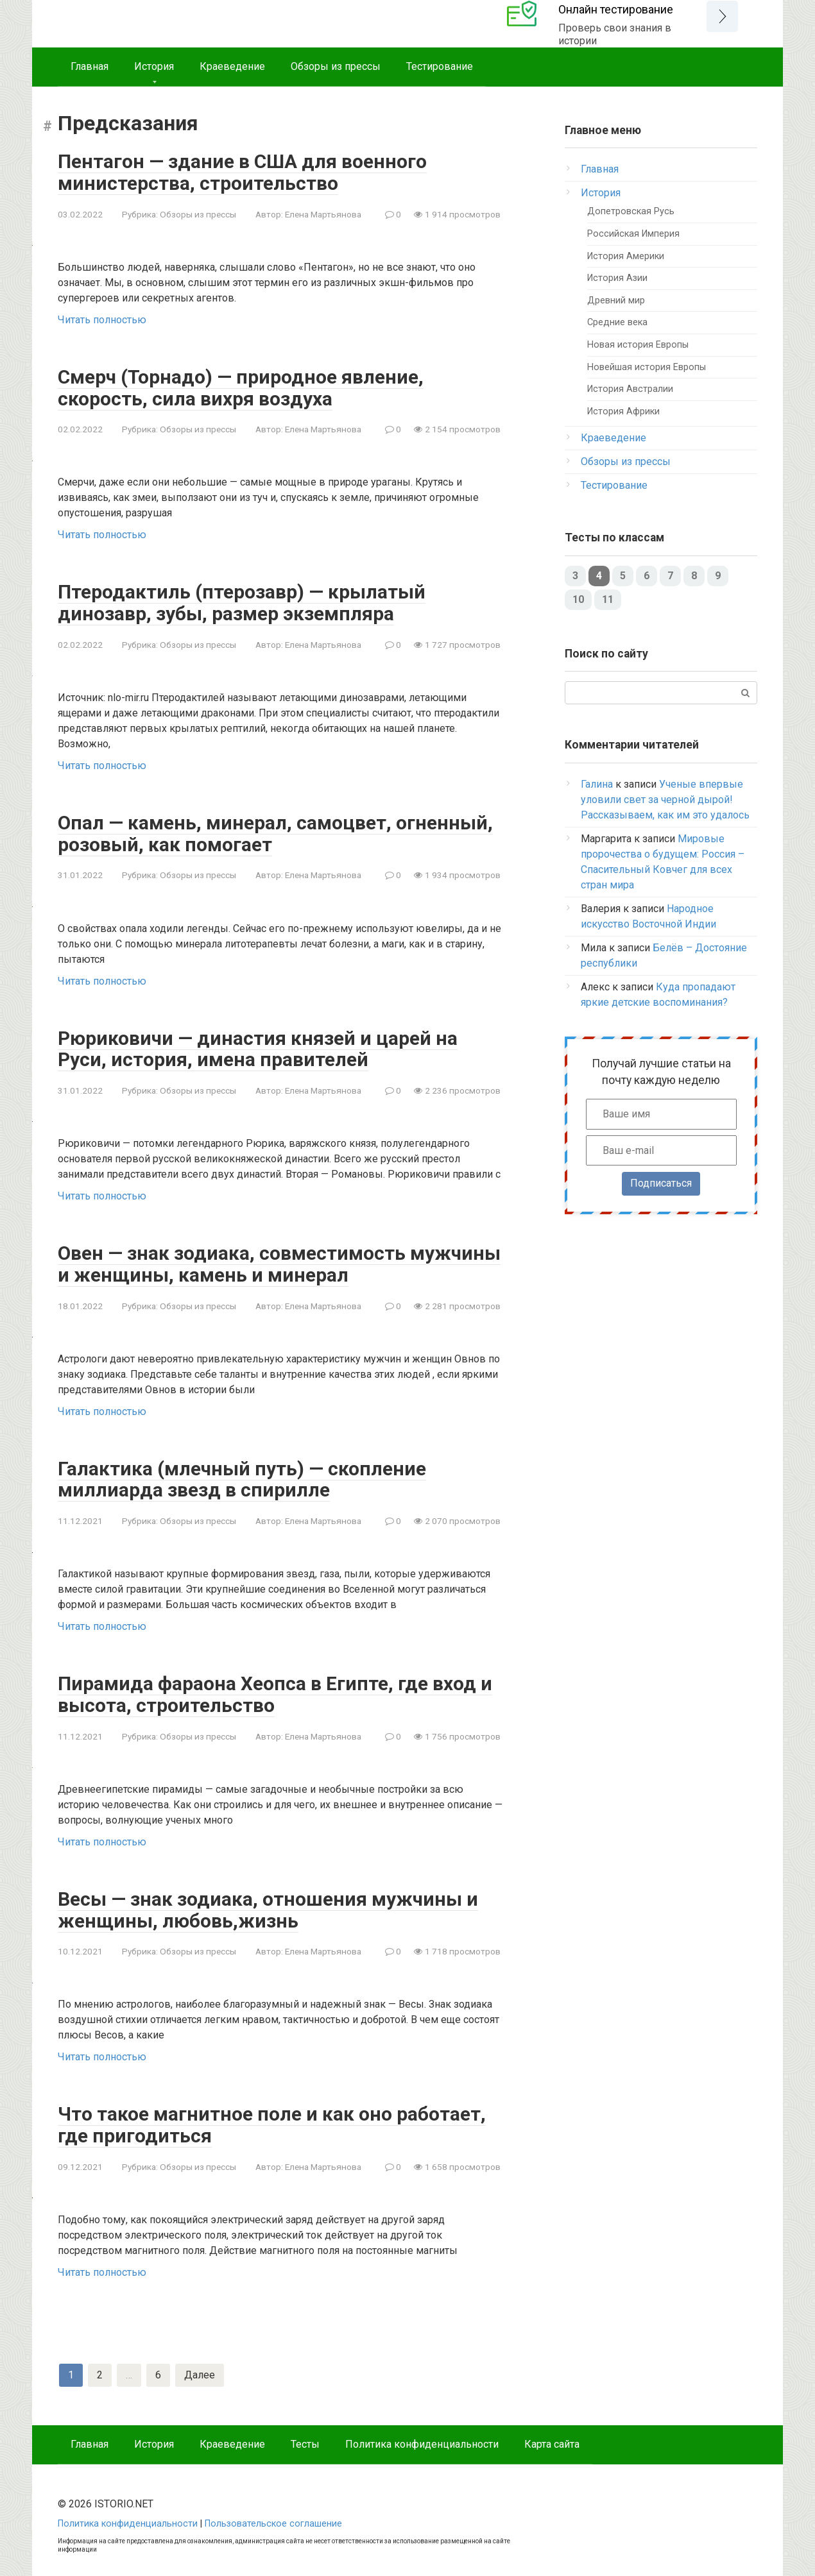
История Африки (623, 411)
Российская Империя (633, 233)
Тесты (305, 2434)
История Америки (625, 256)
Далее (199, 2365)
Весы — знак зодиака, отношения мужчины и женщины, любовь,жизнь (268, 1902)
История (154, 66)
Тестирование (439, 66)
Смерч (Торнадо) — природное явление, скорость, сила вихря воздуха (241, 386)
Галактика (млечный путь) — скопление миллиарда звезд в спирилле (242, 1473)
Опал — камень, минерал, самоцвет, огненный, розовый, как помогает (275, 830)
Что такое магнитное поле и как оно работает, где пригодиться (272, 2116)
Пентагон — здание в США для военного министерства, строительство (243, 172)
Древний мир (616, 300)
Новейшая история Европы (646, 367)
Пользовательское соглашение (273, 2514)
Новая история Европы (638, 344)
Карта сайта (551, 2434)
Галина (597, 784)
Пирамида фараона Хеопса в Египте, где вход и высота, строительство (275, 1687)
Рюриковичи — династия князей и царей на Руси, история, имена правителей (258, 1045)
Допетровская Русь (630, 211)
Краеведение (232, 66)
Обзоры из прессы (336, 66)
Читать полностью (102, 318)
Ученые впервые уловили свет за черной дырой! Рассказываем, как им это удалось (665, 799)
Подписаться (661, 1183)
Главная (89, 66)
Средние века (617, 322)
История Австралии (630, 389)
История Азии (617, 278)
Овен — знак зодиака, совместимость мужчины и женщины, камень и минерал (279, 1259)
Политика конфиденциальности (422, 2434)
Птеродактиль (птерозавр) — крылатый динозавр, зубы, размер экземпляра (241, 600)
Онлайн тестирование (615, 9)
